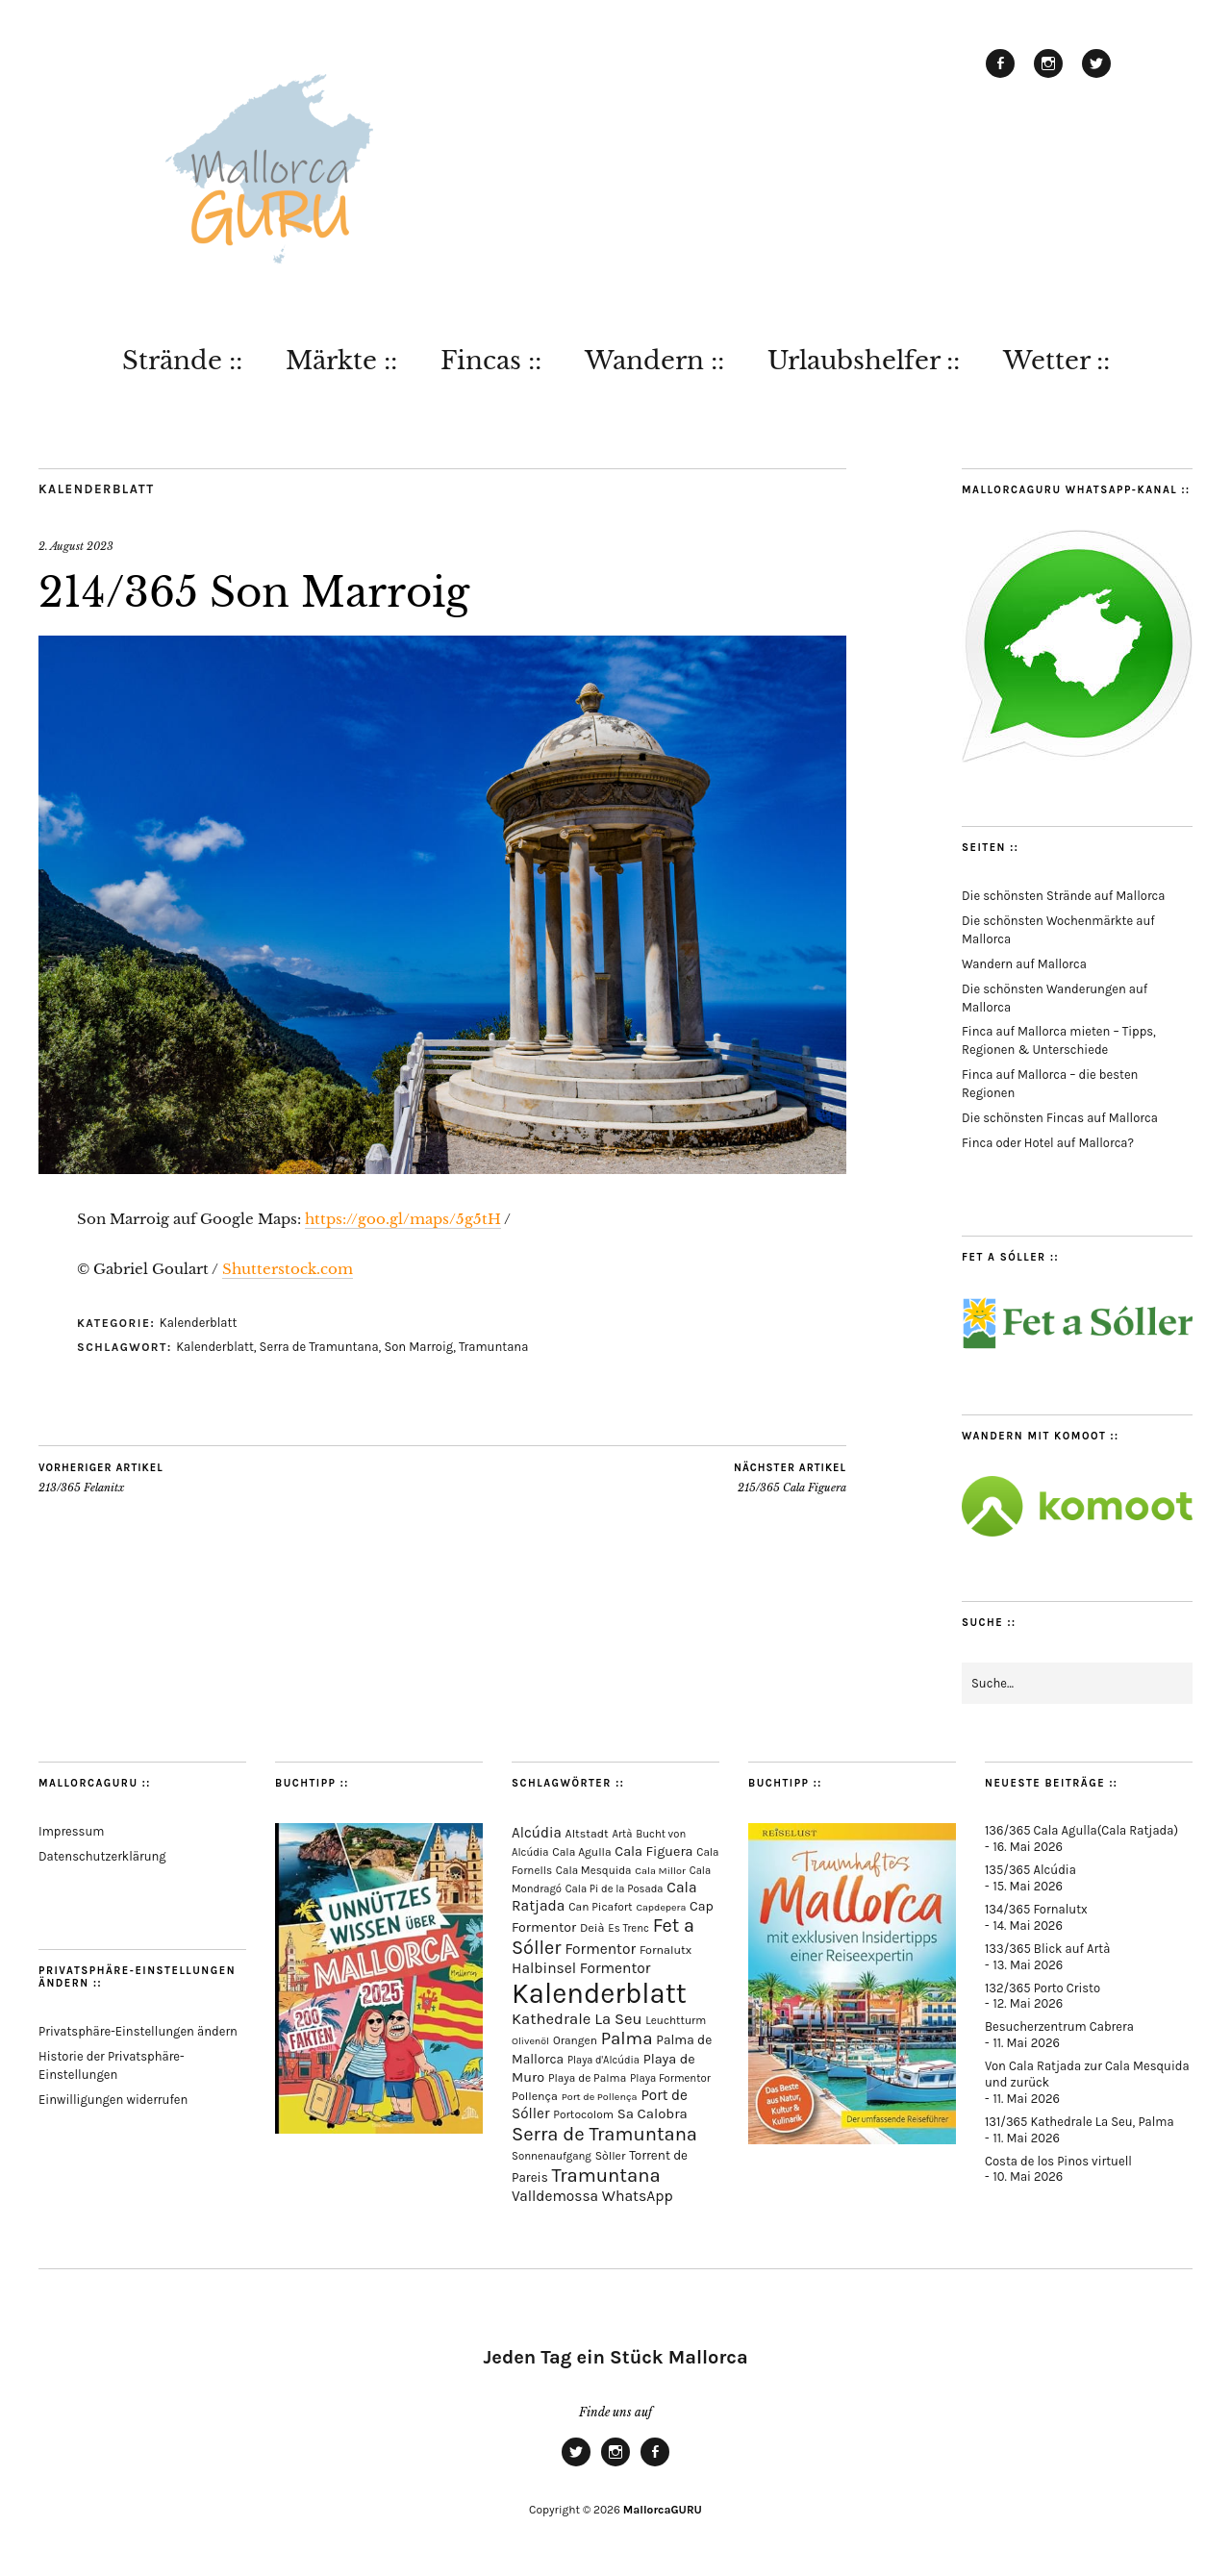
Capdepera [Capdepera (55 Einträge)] (661, 1907)
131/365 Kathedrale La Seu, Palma (1079, 2121)
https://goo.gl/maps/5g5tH (403, 1219)
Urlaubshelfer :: (863, 360)
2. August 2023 (75, 546)
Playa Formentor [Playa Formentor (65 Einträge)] (670, 2078)
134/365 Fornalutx (1036, 1909)
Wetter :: (1056, 360)
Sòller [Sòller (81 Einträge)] (610, 2156)
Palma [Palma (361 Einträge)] (627, 2038)
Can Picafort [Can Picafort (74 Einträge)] (600, 1906)
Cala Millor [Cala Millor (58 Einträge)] (660, 1870)
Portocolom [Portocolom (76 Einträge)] (583, 2114)
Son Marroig (418, 1346)
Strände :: (182, 360)
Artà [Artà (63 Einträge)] (623, 1834)
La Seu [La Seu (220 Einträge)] (617, 2019)
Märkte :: (341, 360)
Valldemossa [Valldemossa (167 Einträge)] (555, 2196)
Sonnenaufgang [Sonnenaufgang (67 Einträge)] (551, 2156)
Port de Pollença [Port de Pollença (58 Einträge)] (600, 2096)
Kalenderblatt (96, 489)
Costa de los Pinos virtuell (1058, 2161)
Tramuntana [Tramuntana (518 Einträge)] (606, 2175)
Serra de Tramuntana (319, 1346)
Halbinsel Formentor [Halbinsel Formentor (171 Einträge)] (581, 1968)
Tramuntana (493, 1346)
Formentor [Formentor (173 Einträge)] (600, 1949)
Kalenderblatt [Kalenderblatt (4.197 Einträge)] (599, 1993)
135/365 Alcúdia (1030, 1870)
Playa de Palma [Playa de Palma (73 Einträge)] (587, 2078)
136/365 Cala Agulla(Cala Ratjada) (1081, 1830)
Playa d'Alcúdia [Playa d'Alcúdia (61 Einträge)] (603, 2060)
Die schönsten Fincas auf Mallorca (1060, 1118)
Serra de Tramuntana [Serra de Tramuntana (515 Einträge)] (604, 2133)
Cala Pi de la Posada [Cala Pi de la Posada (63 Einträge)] (614, 1889)
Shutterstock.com (287, 1269)
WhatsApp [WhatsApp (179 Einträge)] (637, 2196)
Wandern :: (654, 360)
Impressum (71, 1831)
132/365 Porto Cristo (1042, 1988)
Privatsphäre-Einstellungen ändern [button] (138, 2031)
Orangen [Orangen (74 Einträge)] (575, 2040)
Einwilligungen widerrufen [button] (113, 2099)
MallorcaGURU (662, 2509)
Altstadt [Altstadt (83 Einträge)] (587, 1833)
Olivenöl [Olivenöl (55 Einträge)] (530, 2041)
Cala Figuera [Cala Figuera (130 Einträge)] (653, 1851)
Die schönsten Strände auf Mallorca (1063, 895)
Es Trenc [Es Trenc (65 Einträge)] (628, 1928)
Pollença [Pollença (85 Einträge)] (535, 2096)
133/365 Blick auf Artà (1047, 1948)
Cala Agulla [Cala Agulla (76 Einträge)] (581, 1852)
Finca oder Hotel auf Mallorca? (1048, 1143)
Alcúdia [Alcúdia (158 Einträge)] (537, 1832)
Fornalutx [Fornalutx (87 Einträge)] (665, 1949)
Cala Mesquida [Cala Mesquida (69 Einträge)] (594, 1870)
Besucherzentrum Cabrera (1059, 2026)
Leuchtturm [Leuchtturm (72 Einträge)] (675, 2020)
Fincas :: (490, 360)
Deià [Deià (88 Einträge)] (592, 1927)
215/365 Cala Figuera (790, 1478)
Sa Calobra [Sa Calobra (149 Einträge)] (652, 2113)
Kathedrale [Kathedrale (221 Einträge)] (551, 2019)
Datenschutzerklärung (102, 1856)
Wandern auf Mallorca (1024, 964)
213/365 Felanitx (100, 1478)
